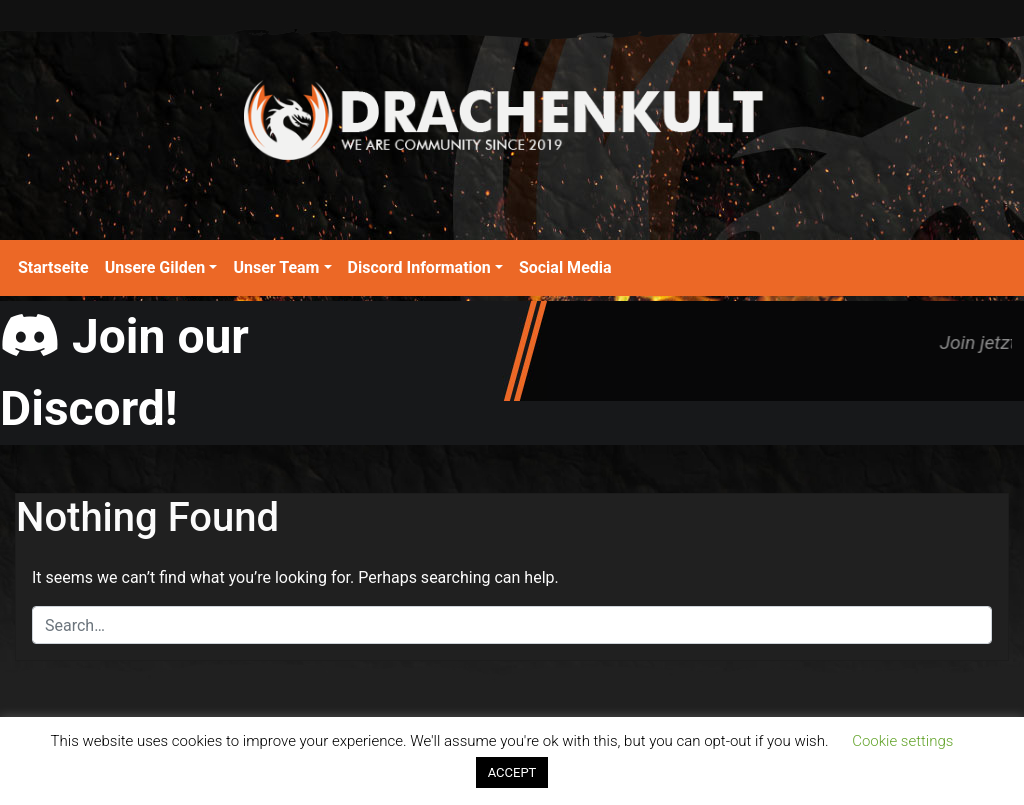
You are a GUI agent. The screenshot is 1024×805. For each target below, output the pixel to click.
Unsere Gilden (155, 267)
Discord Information (419, 267)
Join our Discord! (124, 372)
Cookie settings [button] (902, 741)
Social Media (565, 267)
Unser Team (276, 267)
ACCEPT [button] (512, 772)
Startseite (53, 267)
